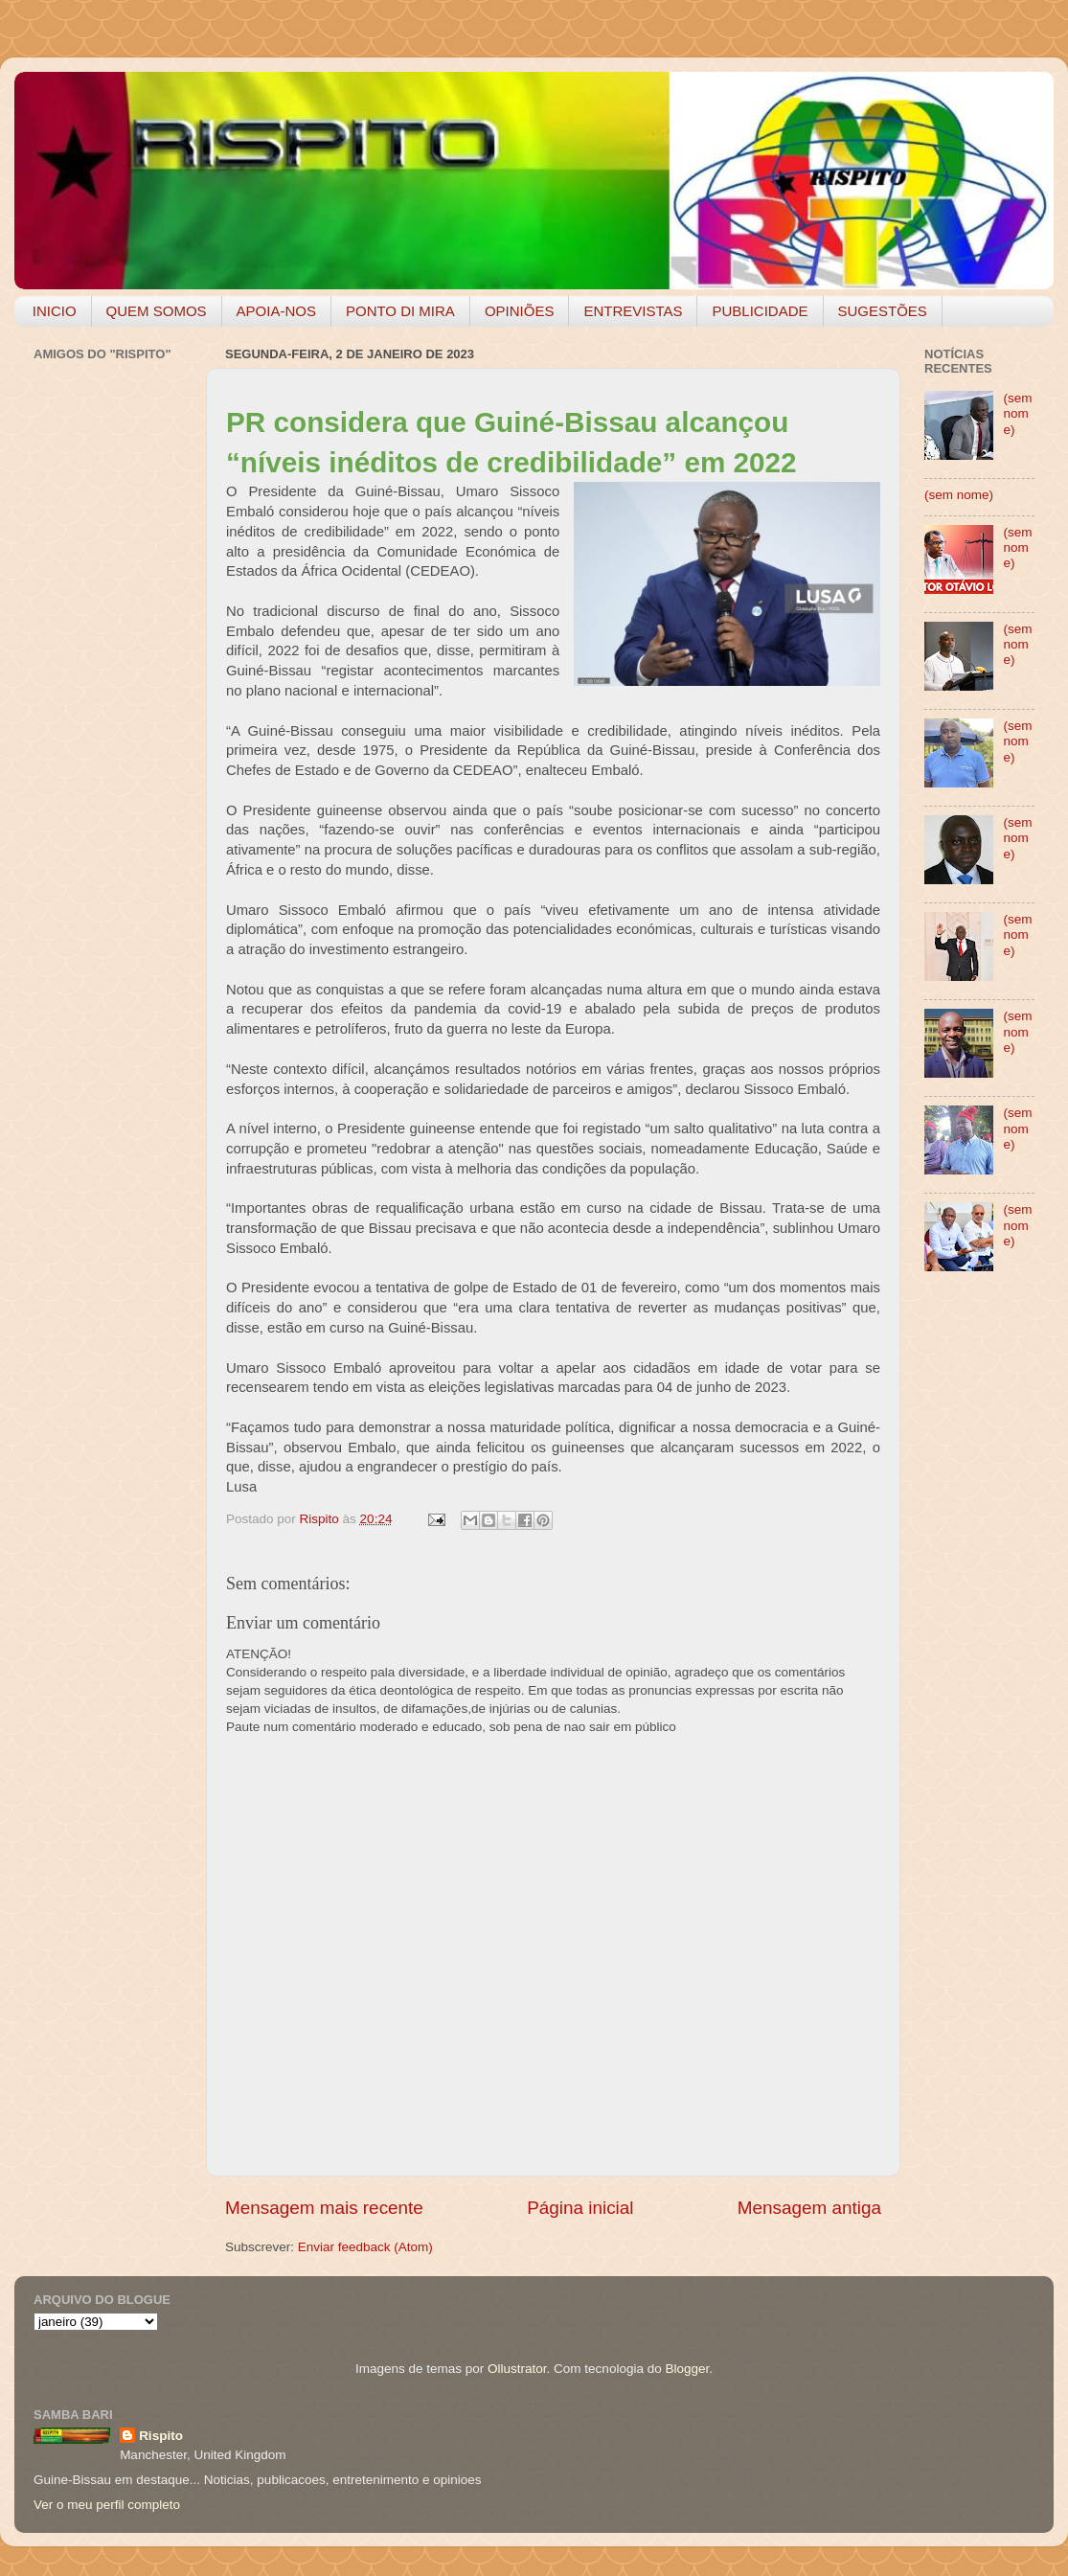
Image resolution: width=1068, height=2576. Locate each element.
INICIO (55, 311)
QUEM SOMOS (156, 311)
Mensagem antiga (809, 2208)
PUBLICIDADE (759, 311)
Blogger (687, 2368)
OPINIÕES (520, 311)
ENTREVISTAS (632, 311)
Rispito (161, 2435)
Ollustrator (517, 2368)
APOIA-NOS (276, 311)
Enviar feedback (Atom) (365, 2247)
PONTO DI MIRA (400, 311)
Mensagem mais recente (324, 2208)
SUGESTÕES (882, 311)
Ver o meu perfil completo (107, 2504)
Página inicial (580, 2208)
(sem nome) (1017, 413)
